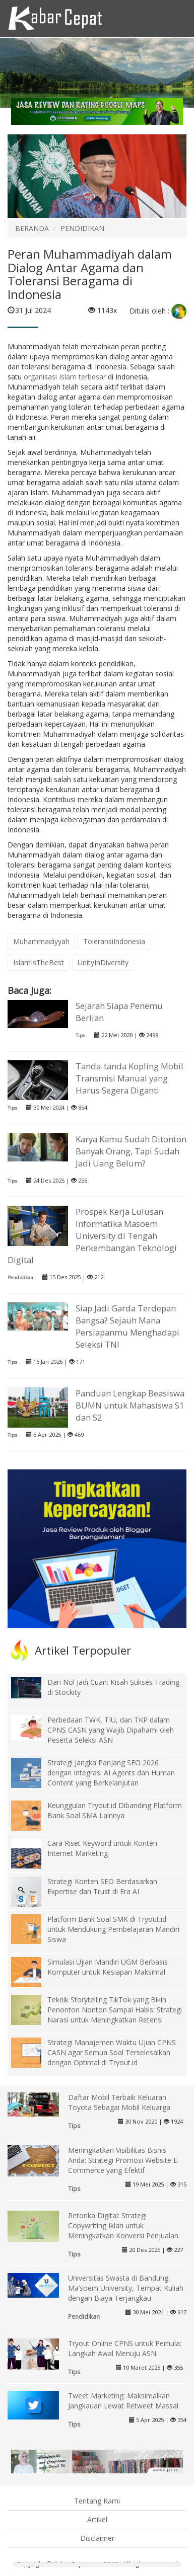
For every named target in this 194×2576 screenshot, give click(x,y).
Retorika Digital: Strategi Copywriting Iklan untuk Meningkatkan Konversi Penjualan (123, 2225)
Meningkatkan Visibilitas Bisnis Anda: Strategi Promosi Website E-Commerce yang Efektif (124, 2160)
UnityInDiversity (103, 962)
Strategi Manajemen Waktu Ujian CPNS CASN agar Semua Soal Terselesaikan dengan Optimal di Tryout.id (111, 2052)
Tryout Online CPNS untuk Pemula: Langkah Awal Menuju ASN (124, 2348)
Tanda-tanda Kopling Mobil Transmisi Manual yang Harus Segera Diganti (129, 1078)
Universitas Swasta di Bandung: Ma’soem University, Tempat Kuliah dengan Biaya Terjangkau (125, 2288)
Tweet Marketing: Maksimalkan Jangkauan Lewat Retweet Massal (123, 2400)
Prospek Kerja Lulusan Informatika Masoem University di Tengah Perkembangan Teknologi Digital (92, 1236)
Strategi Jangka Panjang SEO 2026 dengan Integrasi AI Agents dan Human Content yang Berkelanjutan (111, 1772)
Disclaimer (97, 2538)
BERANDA (32, 228)
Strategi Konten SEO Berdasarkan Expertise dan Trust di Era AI (102, 1886)
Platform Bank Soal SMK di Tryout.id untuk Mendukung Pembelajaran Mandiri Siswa (113, 1929)
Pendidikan (20, 1277)
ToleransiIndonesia (114, 941)
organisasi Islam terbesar (65, 376)
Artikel (97, 2519)
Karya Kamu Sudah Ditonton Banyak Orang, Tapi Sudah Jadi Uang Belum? (131, 1151)
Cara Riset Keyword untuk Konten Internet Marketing (102, 1848)
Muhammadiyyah (41, 941)
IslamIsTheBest (38, 962)
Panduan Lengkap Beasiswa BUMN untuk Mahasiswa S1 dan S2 (130, 1405)
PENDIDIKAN (82, 228)
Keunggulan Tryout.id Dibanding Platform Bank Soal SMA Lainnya (114, 1810)
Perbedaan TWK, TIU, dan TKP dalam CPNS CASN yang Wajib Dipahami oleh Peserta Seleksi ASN (110, 1730)
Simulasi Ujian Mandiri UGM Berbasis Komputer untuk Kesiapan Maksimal (107, 1967)
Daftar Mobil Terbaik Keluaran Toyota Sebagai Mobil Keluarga (119, 2102)
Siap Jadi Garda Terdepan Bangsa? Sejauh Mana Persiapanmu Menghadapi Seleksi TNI (127, 1326)
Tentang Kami (97, 2501)
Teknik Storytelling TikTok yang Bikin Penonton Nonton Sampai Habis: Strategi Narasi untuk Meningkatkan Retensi (114, 2009)
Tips (80, 1035)
